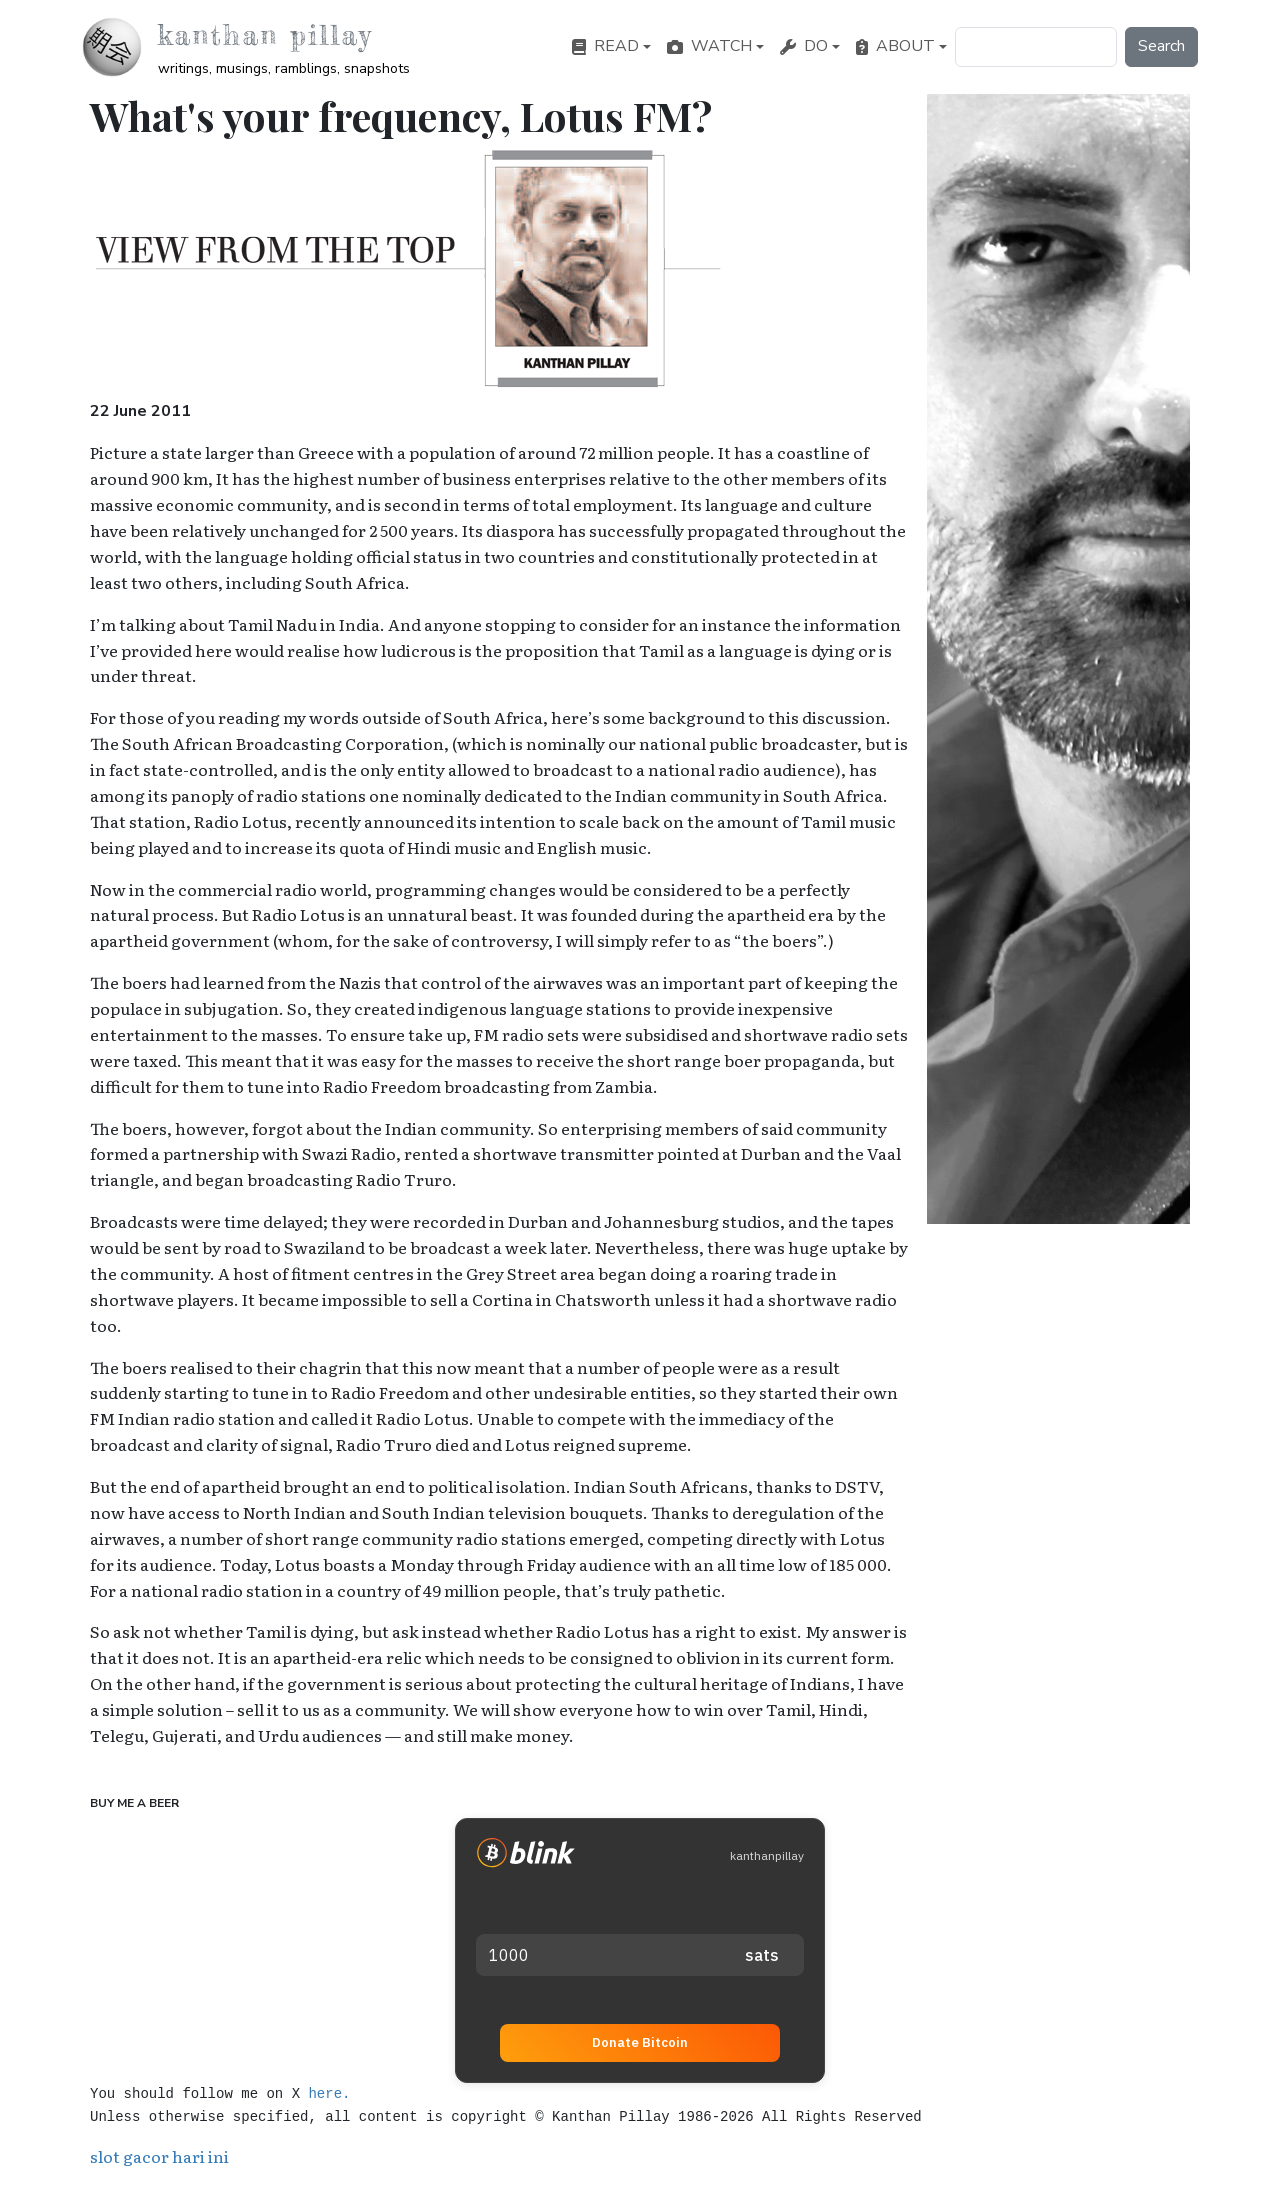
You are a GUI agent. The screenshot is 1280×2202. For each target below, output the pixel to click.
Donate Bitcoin (640, 2042)
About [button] (895, 46)
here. (329, 2094)
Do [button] (804, 46)
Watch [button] (709, 46)
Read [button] (605, 46)
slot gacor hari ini (159, 2156)
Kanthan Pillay (265, 35)
